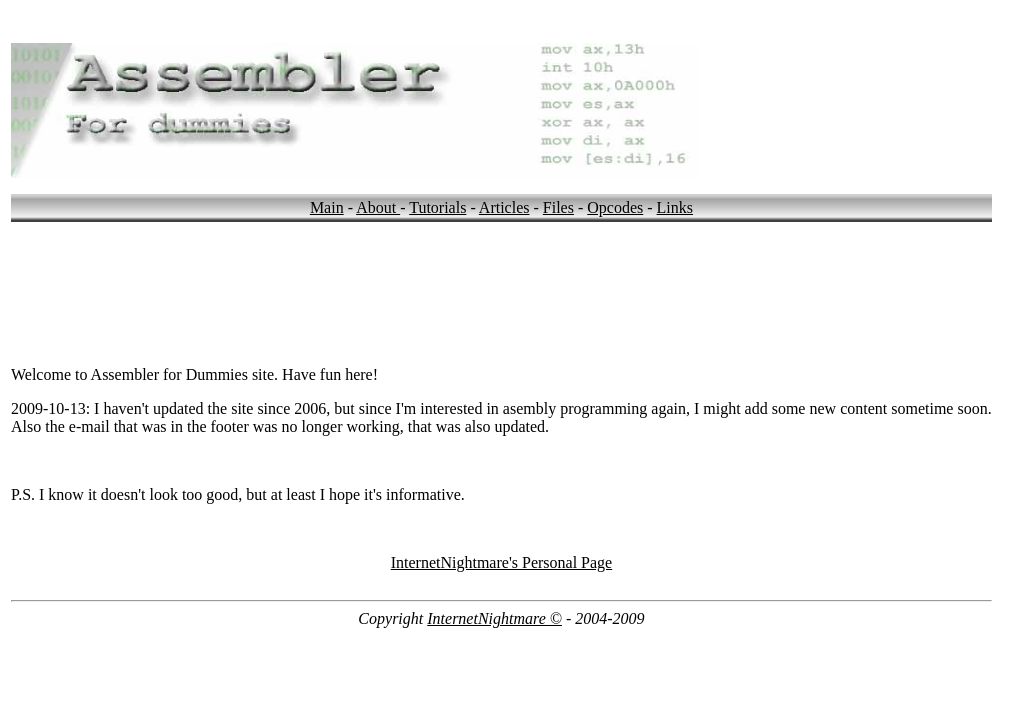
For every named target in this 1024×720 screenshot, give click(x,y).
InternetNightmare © (494, 618)
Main (327, 207)
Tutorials (437, 207)
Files (558, 207)
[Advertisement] (375, 267)
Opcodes (615, 207)
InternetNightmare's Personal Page (501, 562)
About (378, 207)
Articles (504, 207)
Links (675, 207)
